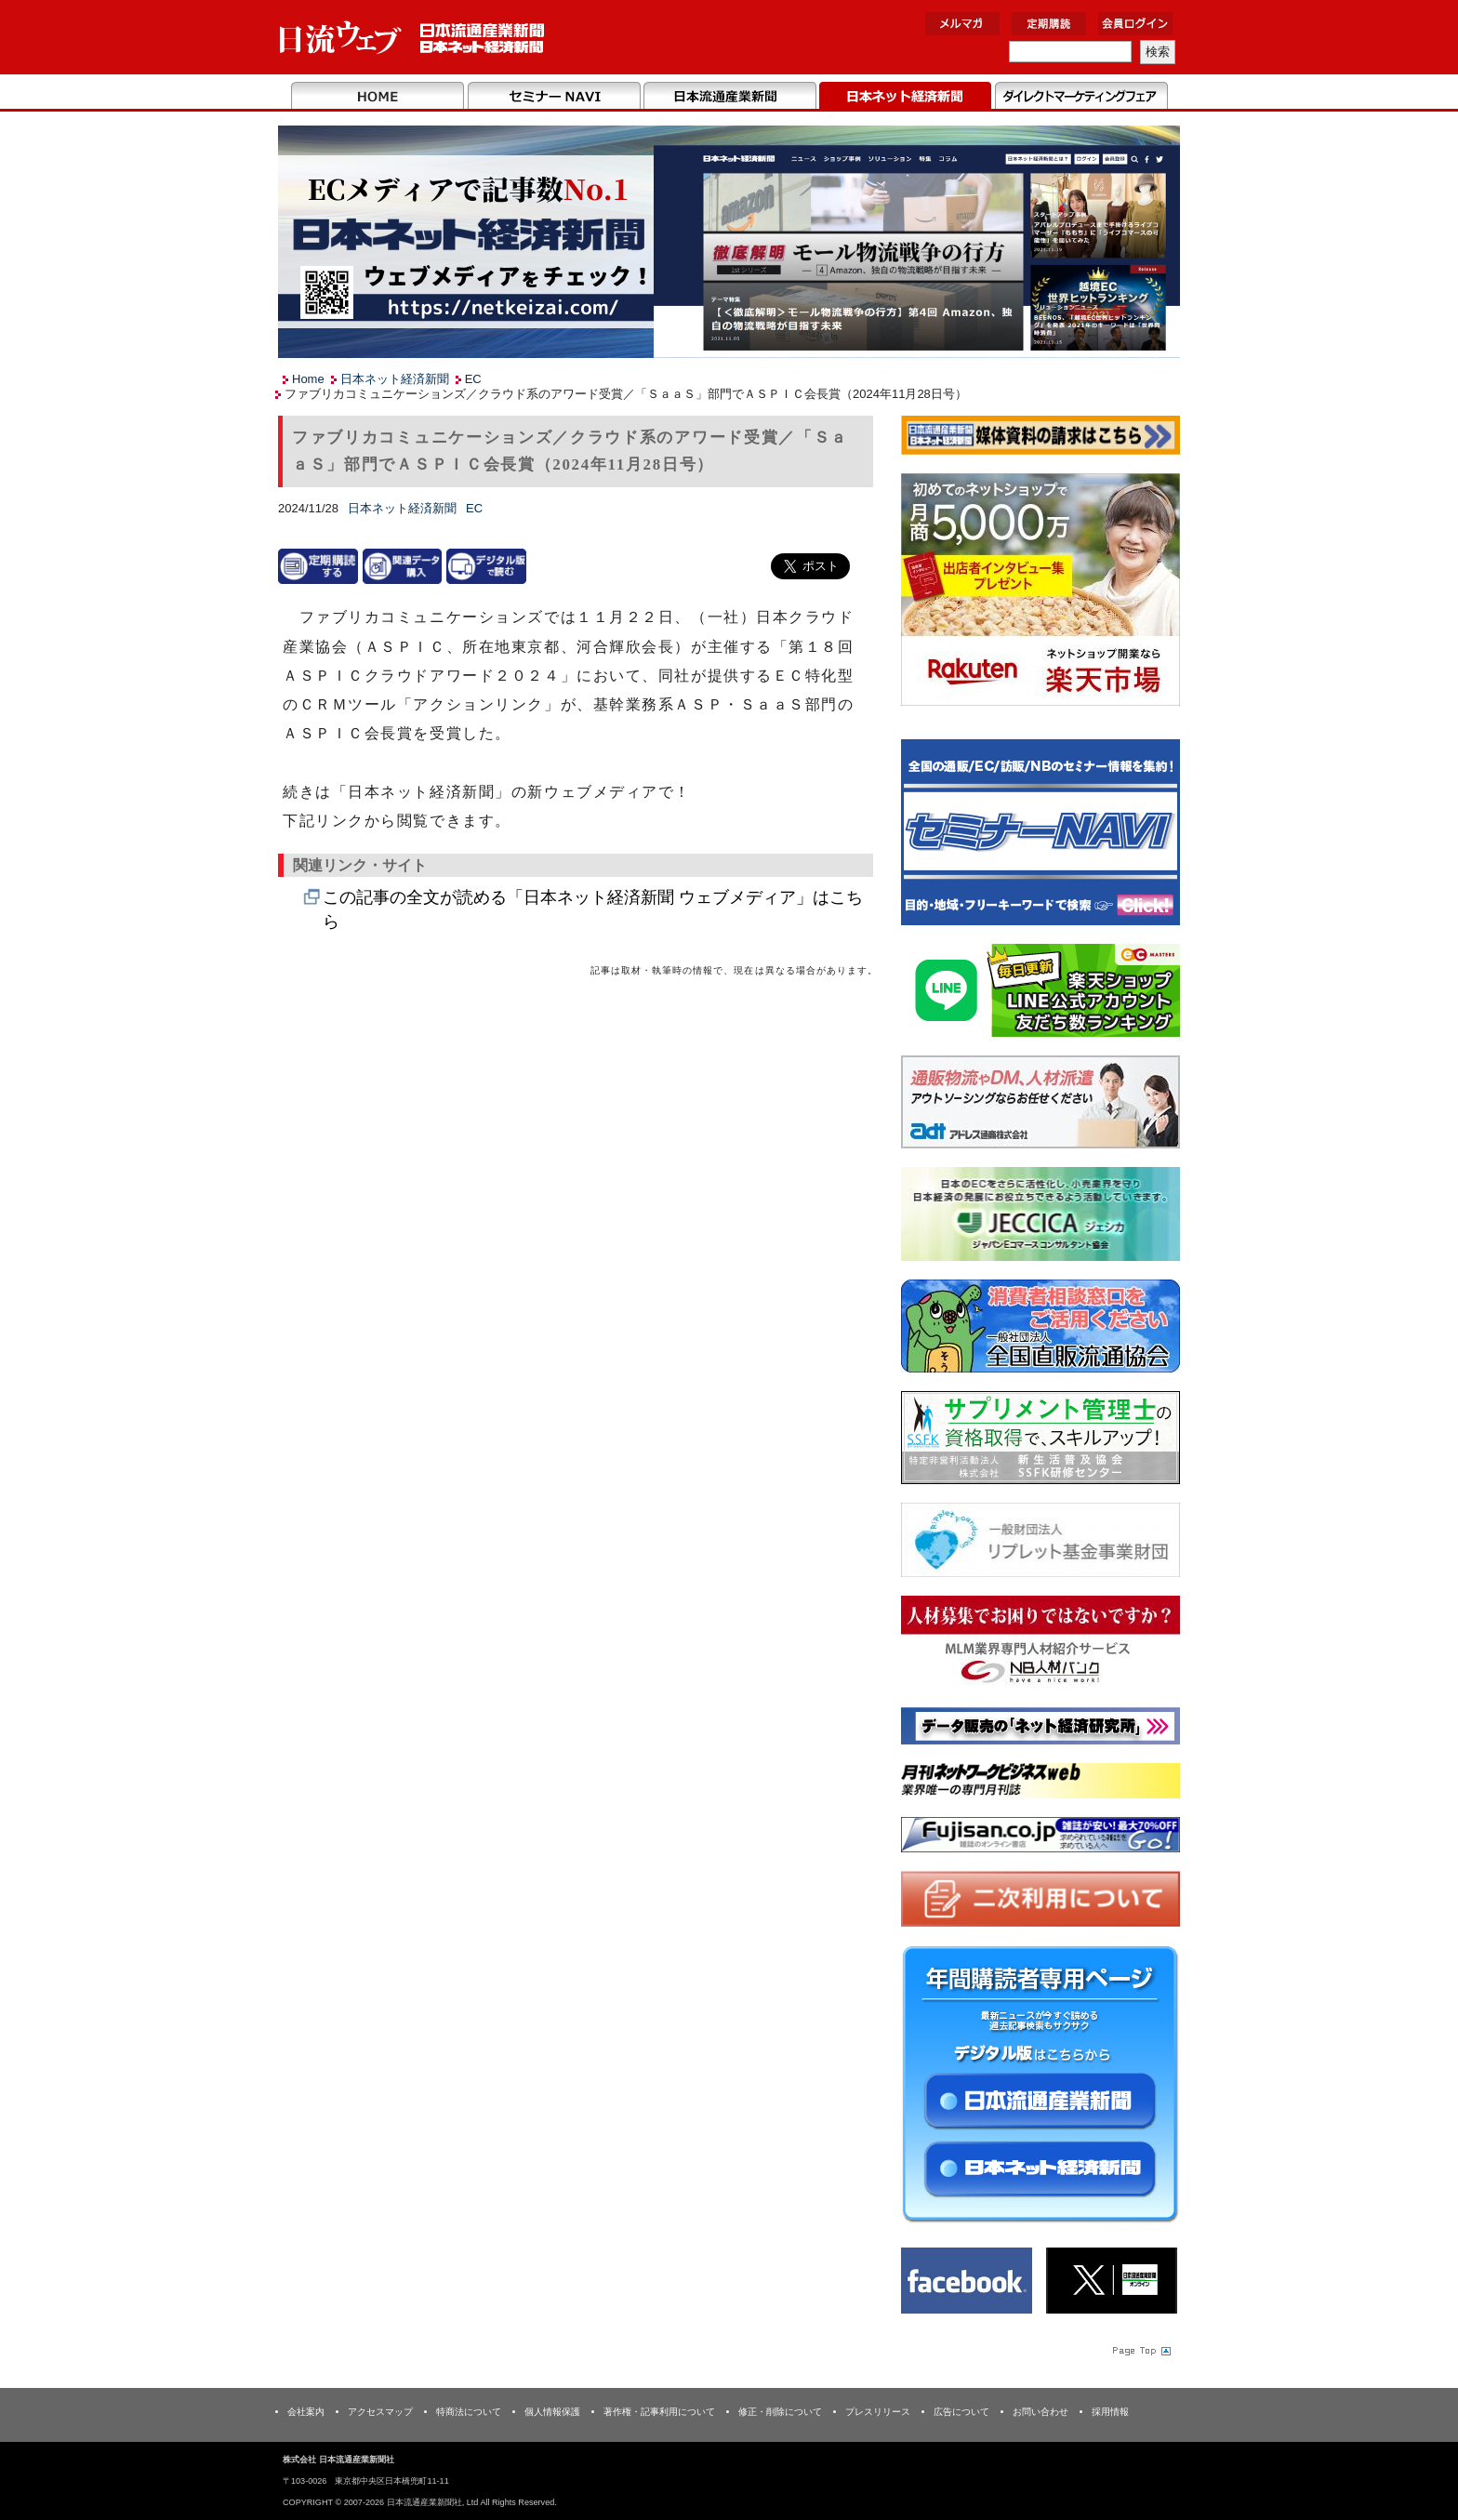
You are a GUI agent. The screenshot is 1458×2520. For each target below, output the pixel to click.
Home (378, 97)
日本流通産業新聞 (729, 97)
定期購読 (1049, 23)
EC (473, 379)
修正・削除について (780, 2412)
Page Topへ (1140, 2351)
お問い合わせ (1040, 2412)
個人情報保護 (552, 2412)
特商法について (468, 2412)
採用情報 (1110, 2412)
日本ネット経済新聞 (905, 97)
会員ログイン (1135, 23)
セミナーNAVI (554, 97)
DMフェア (1081, 97)
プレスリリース (877, 2412)
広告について (961, 2412)
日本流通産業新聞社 (412, 38)
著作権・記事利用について (659, 2412)
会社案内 (306, 2412)
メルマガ (962, 23)
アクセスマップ (380, 2412)
